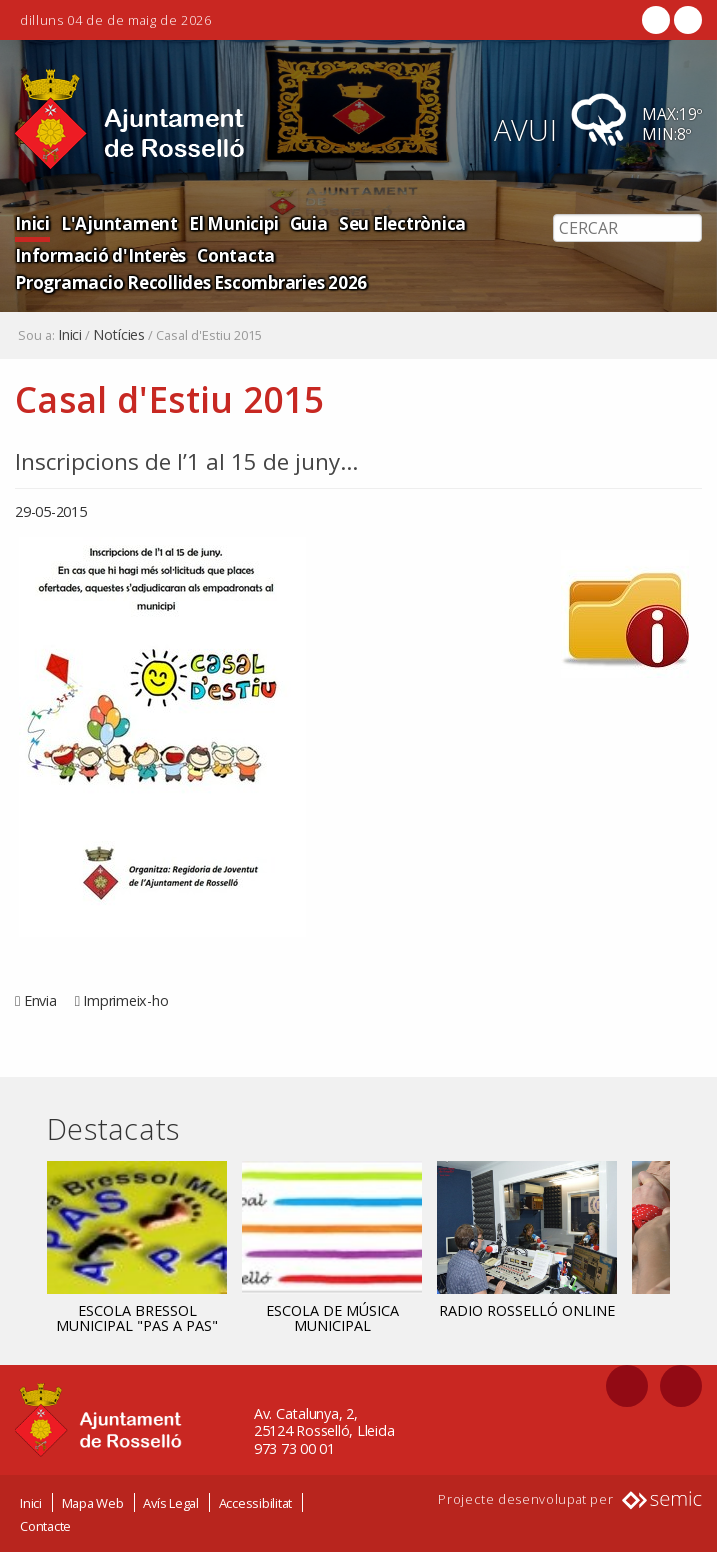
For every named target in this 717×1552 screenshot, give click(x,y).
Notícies (119, 335)
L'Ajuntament (116, 222)
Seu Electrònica (393, 222)
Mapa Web (93, 1502)
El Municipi (227, 222)
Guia (301, 222)
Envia (40, 1000)
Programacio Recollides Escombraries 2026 (188, 281)
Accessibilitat (256, 1502)
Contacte (45, 1525)
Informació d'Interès (98, 254)
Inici (32, 222)
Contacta (231, 254)
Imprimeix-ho (125, 1000)
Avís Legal (171, 1502)
